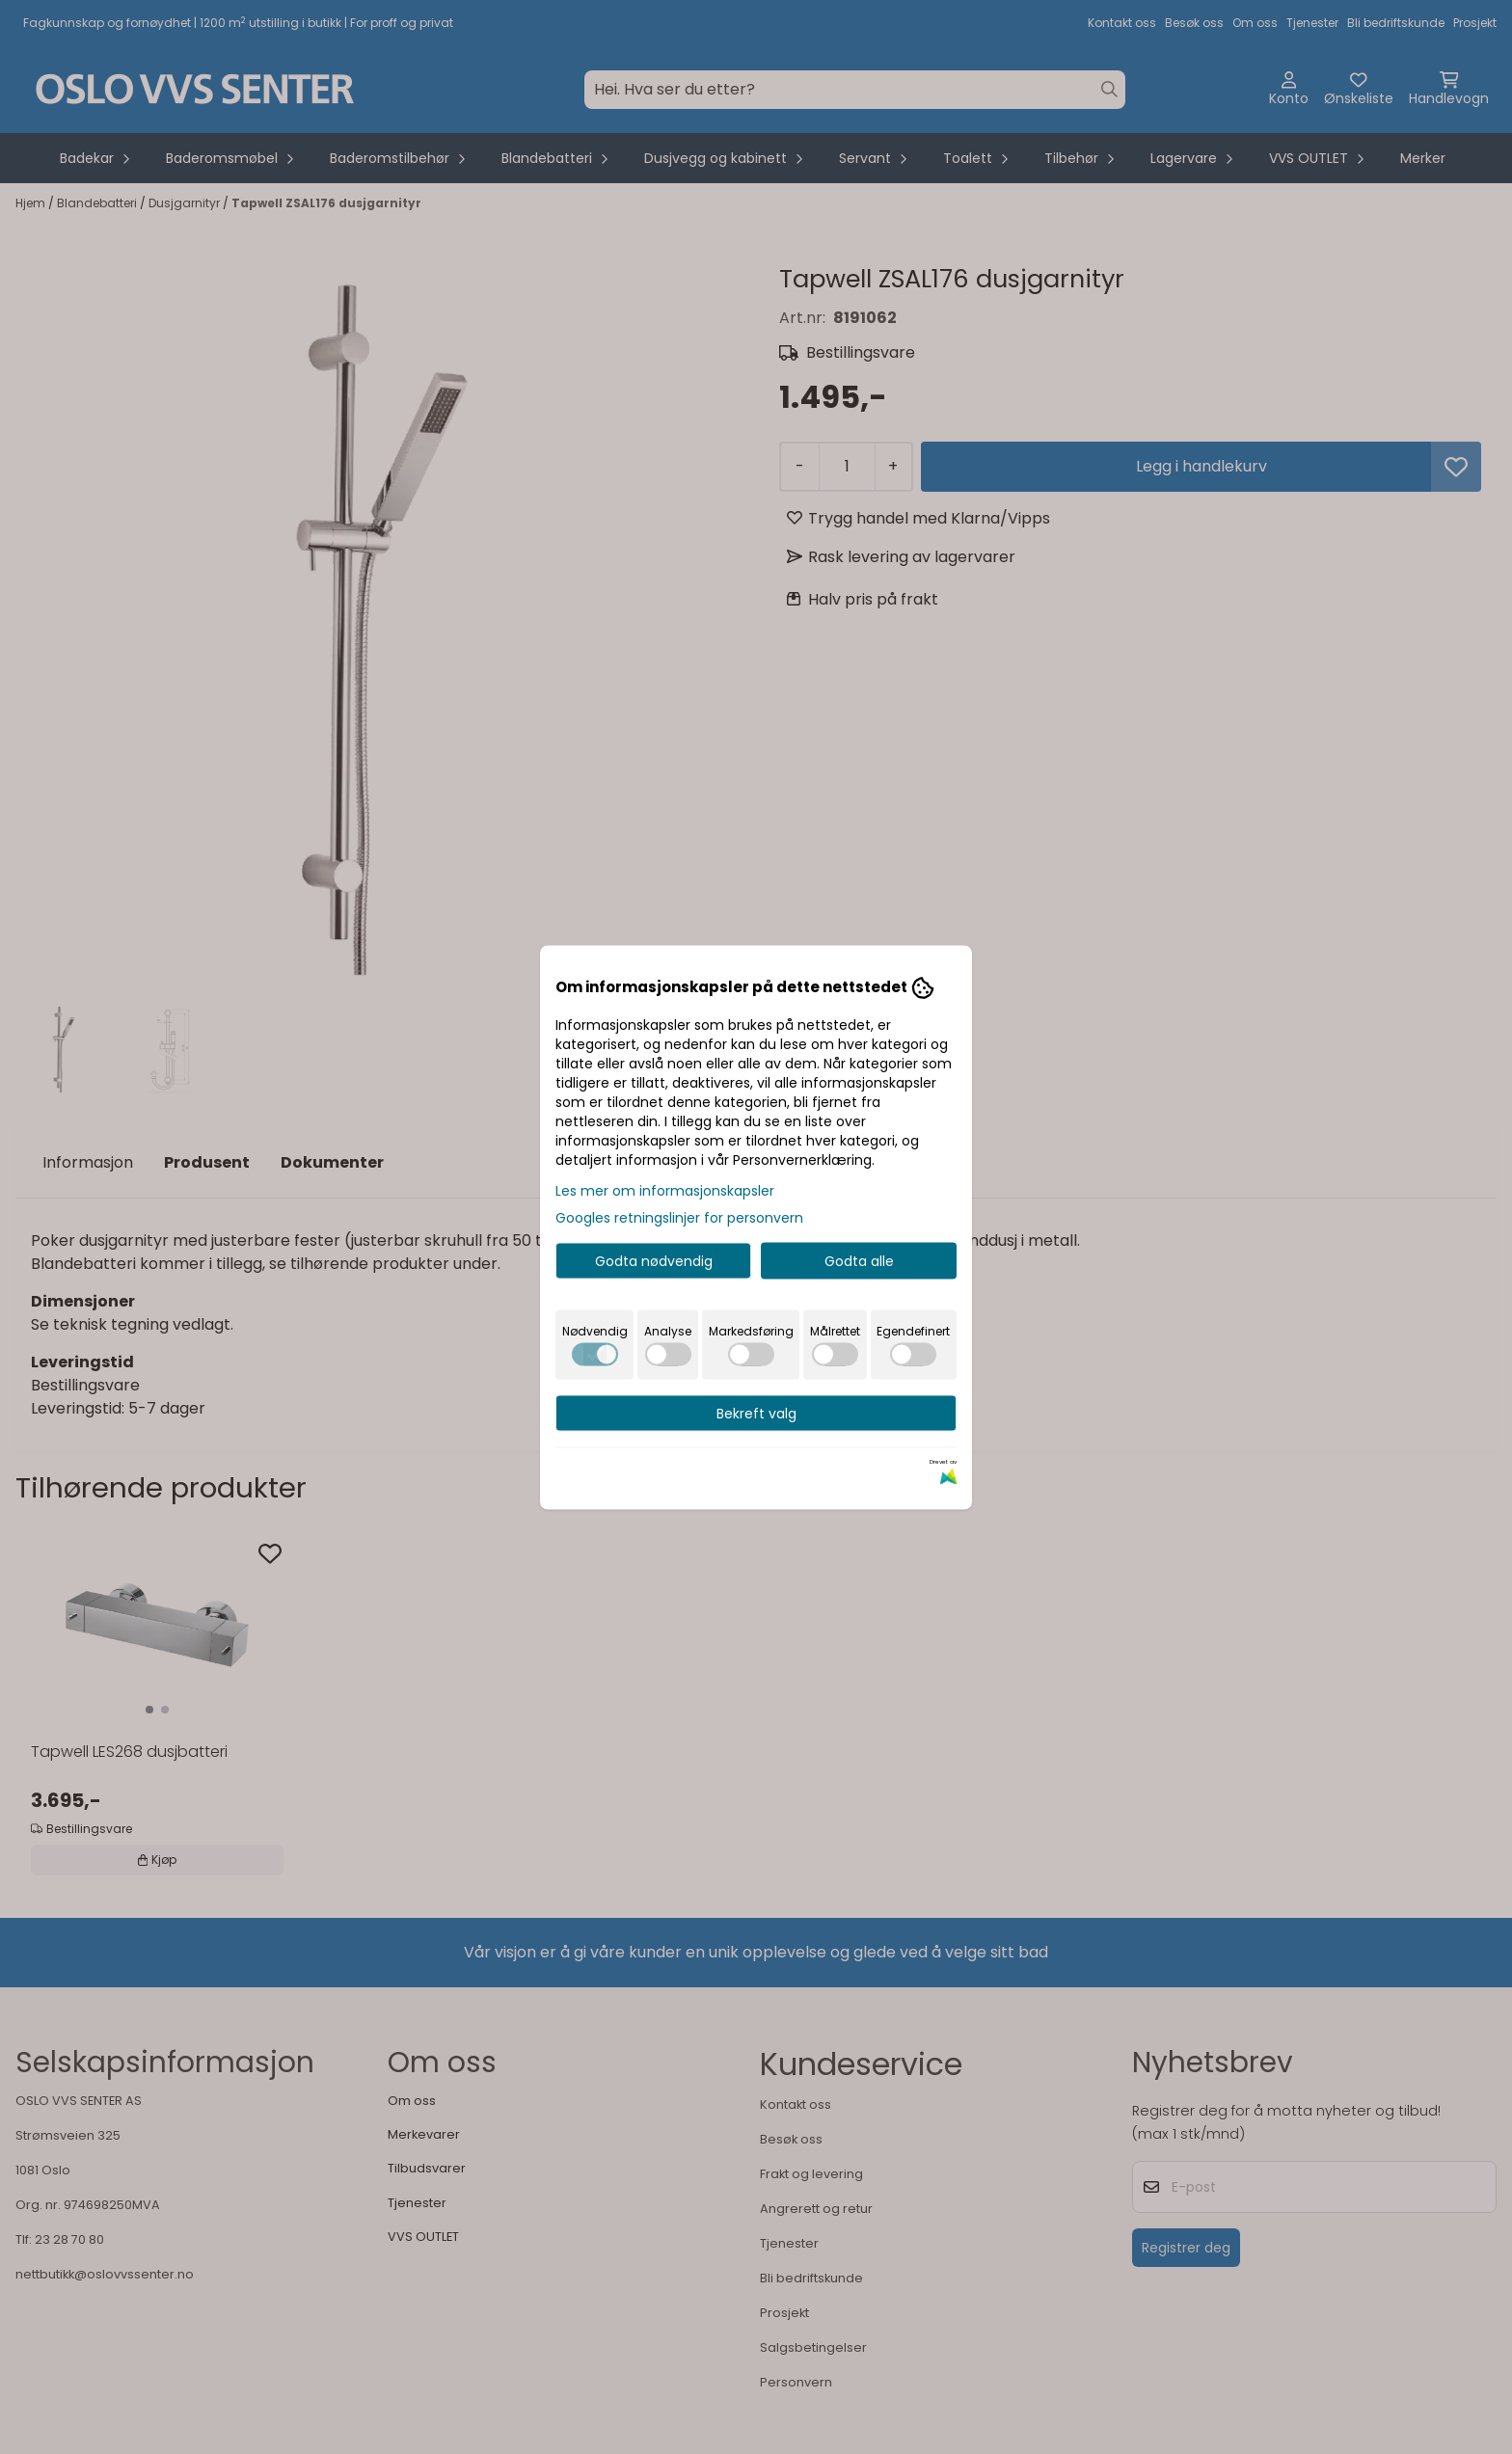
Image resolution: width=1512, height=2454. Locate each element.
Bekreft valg (756, 1412)
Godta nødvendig (654, 1260)
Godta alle (859, 1260)
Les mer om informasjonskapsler (664, 1190)
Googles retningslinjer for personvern (679, 1217)
